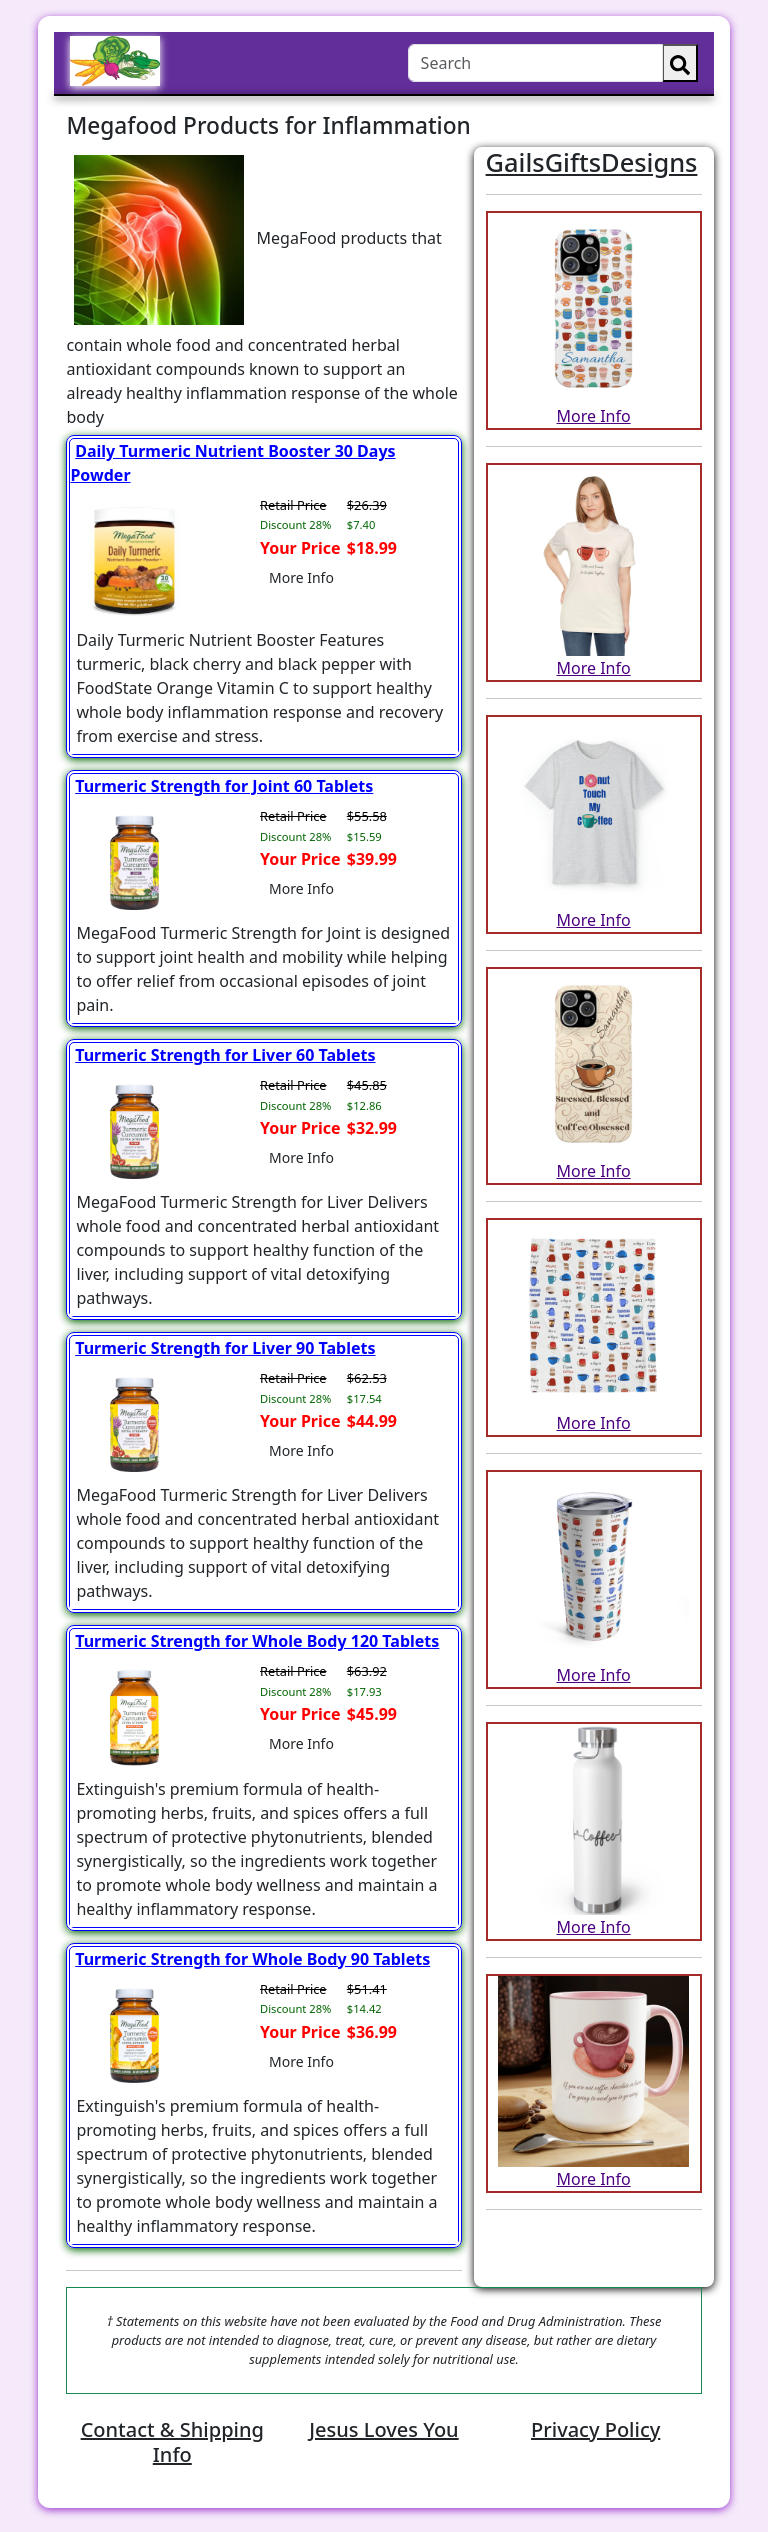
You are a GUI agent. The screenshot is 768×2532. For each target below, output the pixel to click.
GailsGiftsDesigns (592, 162)
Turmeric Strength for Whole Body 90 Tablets (252, 1959)
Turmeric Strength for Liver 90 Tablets (225, 1348)
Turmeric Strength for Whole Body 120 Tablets (257, 1641)
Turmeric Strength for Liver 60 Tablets (225, 1055)
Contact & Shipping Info (172, 2442)
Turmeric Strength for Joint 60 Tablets (224, 786)
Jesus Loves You (383, 2429)
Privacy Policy (595, 2429)
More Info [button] (301, 577)
